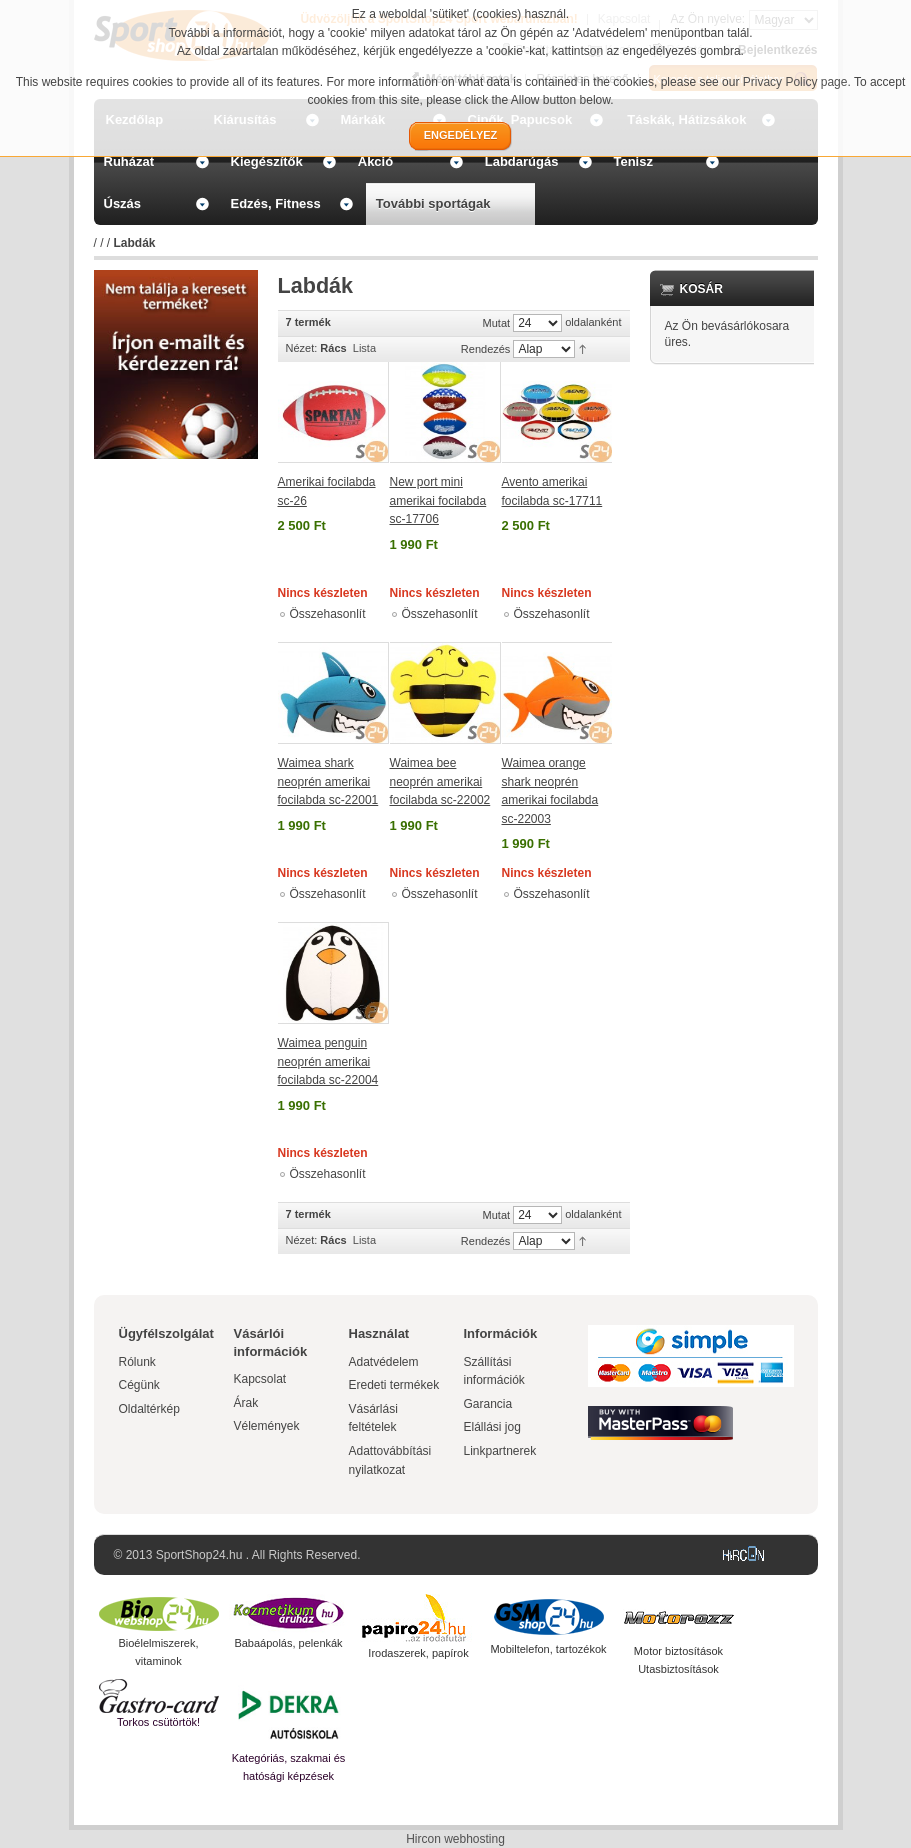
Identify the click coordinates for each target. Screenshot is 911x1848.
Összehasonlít (328, 614)
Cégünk (139, 1385)
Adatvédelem (384, 1362)
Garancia (488, 1404)
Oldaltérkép (149, 1409)
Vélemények (267, 1426)
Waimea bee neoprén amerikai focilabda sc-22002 (440, 781)
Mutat (497, 323)
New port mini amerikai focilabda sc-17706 (438, 500)
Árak (246, 1403)
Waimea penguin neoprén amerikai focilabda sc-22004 (328, 1061)
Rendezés (486, 349)
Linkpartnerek (500, 1451)
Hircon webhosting (455, 1839)
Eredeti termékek (394, 1385)
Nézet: (302, 348)
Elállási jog (492, 1427)
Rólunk (137, 1362)
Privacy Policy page (795, 82)
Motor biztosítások (678, 1651)
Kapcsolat (260, 1379)
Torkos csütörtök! (158, 1722)
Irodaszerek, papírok (418, 1653)
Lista (364, 348)
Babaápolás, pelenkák (288, 1643)
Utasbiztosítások (678, 1669)
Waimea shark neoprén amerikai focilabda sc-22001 (328, 781)
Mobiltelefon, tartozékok (548, 1649)
